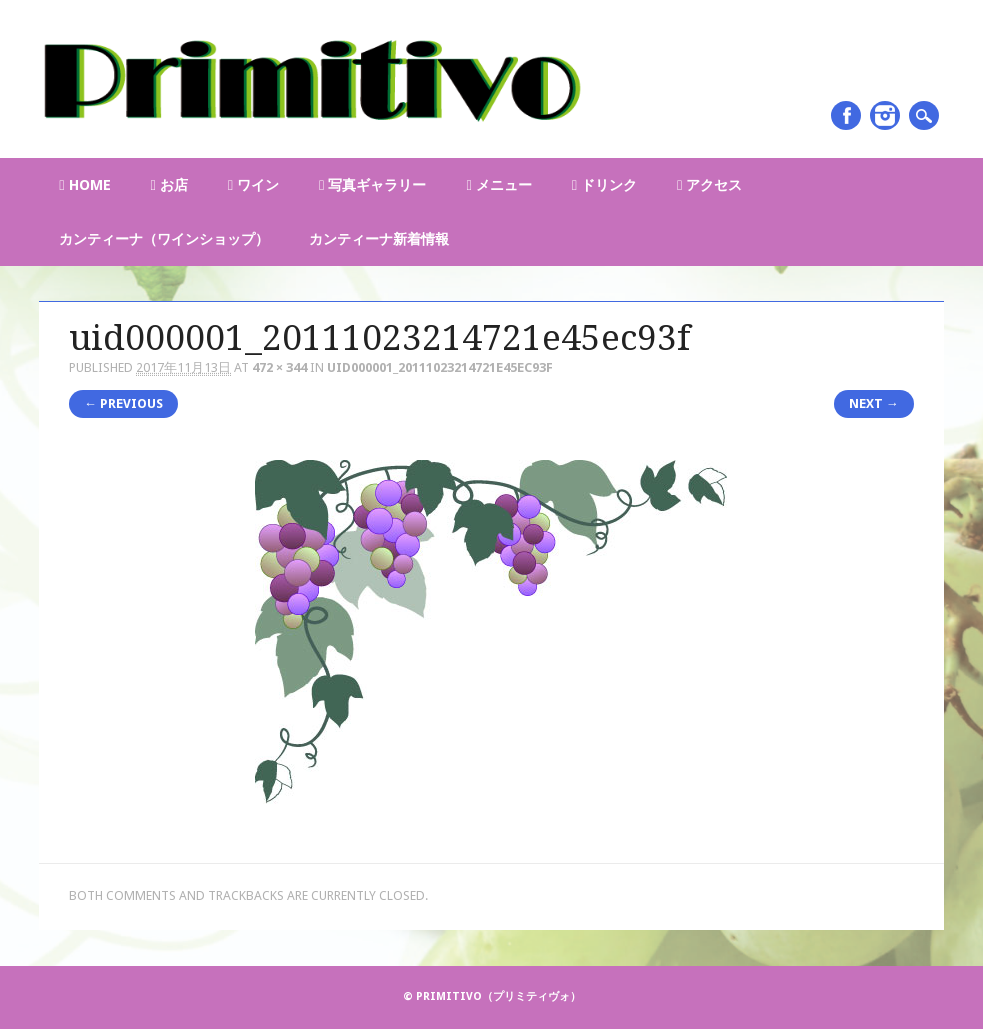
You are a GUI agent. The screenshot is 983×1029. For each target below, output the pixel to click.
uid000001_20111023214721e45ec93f (440, 367)
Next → (874, 403)
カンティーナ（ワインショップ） (164, 239)
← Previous (123, 403)
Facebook (846, 115)
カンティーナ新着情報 (379, 239)
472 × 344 (279, 367)
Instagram (885, 115)
